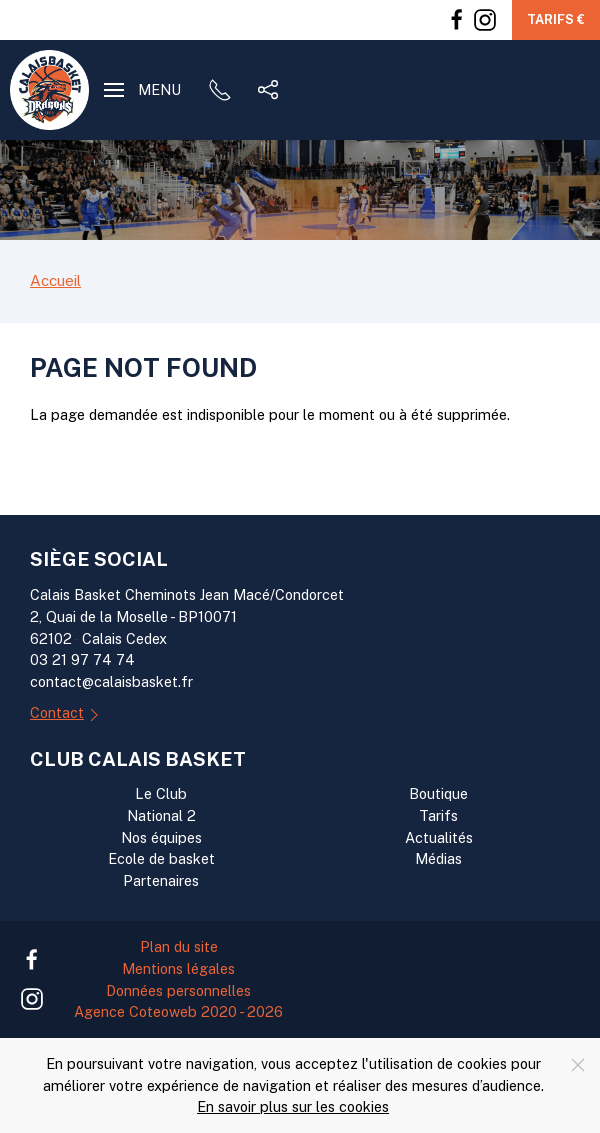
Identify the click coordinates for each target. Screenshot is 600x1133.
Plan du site (179, 946)
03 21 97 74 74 (82, 659)
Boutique (438, 793)
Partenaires (161, 880)
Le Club (161, 793)
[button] (142, 90)
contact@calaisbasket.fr (111, 681)
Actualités (439, 837)
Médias (438, 858)
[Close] (578, 1065)
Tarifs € (556, 19)
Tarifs (438, 815)
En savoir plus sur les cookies (293, 1106)
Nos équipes (161, 837)
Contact (67, 714)
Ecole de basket (161, 858)
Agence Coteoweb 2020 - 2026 (178, 1011)
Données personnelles (178, 990)
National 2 (161, 815)
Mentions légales (178, 968)
